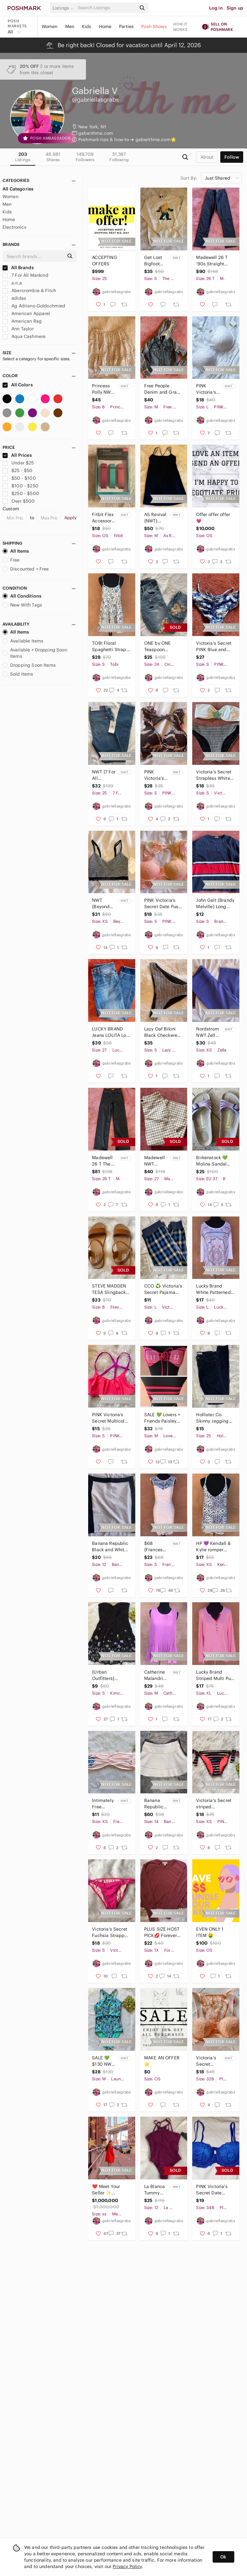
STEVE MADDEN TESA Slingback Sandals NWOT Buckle (109, 1289)
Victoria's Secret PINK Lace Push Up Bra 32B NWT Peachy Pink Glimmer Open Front (208, 2061)
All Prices (17, 455)
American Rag (22, 321)
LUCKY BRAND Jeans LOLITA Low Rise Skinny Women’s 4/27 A (111, 1032)
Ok (223, 2557)
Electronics (14, 227)
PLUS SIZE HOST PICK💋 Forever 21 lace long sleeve (162, 1932)
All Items (16, 551)
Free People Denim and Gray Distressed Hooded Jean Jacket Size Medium (161, 389)
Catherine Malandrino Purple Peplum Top (156, 1675)
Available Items (23, 641)
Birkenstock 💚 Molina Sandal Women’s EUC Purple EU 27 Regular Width (212, 1161)
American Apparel (26, 313)
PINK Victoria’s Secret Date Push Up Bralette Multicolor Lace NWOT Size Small (163, 903)
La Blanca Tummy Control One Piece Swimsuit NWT (155, 2190)
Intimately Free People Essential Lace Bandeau (103, 1803)
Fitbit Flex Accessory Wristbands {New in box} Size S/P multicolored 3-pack (104, 518)
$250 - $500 (21, 493)
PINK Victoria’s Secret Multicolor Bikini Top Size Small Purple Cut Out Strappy (110, 1418)
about (207, 157)
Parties (126, 26)
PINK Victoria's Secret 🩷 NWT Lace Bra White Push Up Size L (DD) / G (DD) (208, 389)
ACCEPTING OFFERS (104, 261)
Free (11, 560)
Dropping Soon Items (29, 665)
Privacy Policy (127, 2566)
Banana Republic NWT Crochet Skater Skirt (153, 1803)
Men (69, 26)
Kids (86, 26)
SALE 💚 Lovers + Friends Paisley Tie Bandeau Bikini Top (162, 1418)
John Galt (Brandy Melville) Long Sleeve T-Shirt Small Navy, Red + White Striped (215, 903)
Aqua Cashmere (24, 336)
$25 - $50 (18, 470)
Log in (216, 8)
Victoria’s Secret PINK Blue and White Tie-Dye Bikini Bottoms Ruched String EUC (213, 646)
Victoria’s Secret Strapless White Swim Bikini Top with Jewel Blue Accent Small (213, 775)
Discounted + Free (26, 569)
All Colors (18, 385)
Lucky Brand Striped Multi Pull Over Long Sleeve (214, 1675)
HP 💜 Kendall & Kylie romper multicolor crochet (213, 1546)
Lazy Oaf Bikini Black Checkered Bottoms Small (162, 1032)
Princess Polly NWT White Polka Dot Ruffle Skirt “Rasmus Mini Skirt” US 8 (104, 389)
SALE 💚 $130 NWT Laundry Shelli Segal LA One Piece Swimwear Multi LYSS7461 (103, 2061)
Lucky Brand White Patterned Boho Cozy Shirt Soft (213, 1289)
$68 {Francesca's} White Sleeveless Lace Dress (156, 1546)
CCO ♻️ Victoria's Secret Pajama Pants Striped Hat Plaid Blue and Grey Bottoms (163, 1289)
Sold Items (18, 674)
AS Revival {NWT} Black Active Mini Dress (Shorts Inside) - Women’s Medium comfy (156, 518)
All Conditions (22, 596)
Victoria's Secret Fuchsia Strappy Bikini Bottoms (109, 1932)
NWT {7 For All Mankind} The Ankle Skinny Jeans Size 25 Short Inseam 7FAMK (104, 775)
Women (50, 26)
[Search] (106, 8)
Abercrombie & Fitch (29, 290)
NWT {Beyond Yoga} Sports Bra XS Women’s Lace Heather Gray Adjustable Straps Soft (104, 903)
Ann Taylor (18, 329)
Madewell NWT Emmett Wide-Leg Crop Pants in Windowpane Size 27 (156, 1161)
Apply (70, 517)
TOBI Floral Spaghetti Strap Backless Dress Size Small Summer (109, 646)
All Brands (18, 267)
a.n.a (12, 283)
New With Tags (22, 605)
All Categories (18, 189)
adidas (14, 298)
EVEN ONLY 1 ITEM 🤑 (209, 1932)
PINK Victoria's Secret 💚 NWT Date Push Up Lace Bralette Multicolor (155, 775)
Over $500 (19, 501)
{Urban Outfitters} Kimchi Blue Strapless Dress (108, 1675)
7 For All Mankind (25, 275)
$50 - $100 (19, 478)
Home (105, 26)
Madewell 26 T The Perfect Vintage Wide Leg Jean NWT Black (102, 1161)
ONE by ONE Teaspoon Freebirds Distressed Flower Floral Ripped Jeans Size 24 (158, 646)
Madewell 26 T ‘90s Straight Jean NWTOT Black (212, 261)
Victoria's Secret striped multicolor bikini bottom (213, 1803)
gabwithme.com (95, 133)
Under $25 (18, 463)
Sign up (235, 8)
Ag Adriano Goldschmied (34, 306)
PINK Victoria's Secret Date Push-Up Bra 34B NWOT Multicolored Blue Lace (215, 2190)
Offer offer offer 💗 (213, 518)
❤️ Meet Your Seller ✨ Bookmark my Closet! (106, 2190)
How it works (180, 27)
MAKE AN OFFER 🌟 (162, 2061)
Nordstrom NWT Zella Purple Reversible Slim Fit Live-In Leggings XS (207, 1032)
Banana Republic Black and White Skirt (110, 1546)
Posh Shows (154, 26)
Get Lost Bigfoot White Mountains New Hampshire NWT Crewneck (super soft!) (155, 261)
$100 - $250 (21, 486)
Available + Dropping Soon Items (35, 653)
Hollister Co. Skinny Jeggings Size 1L (213, 1418)
